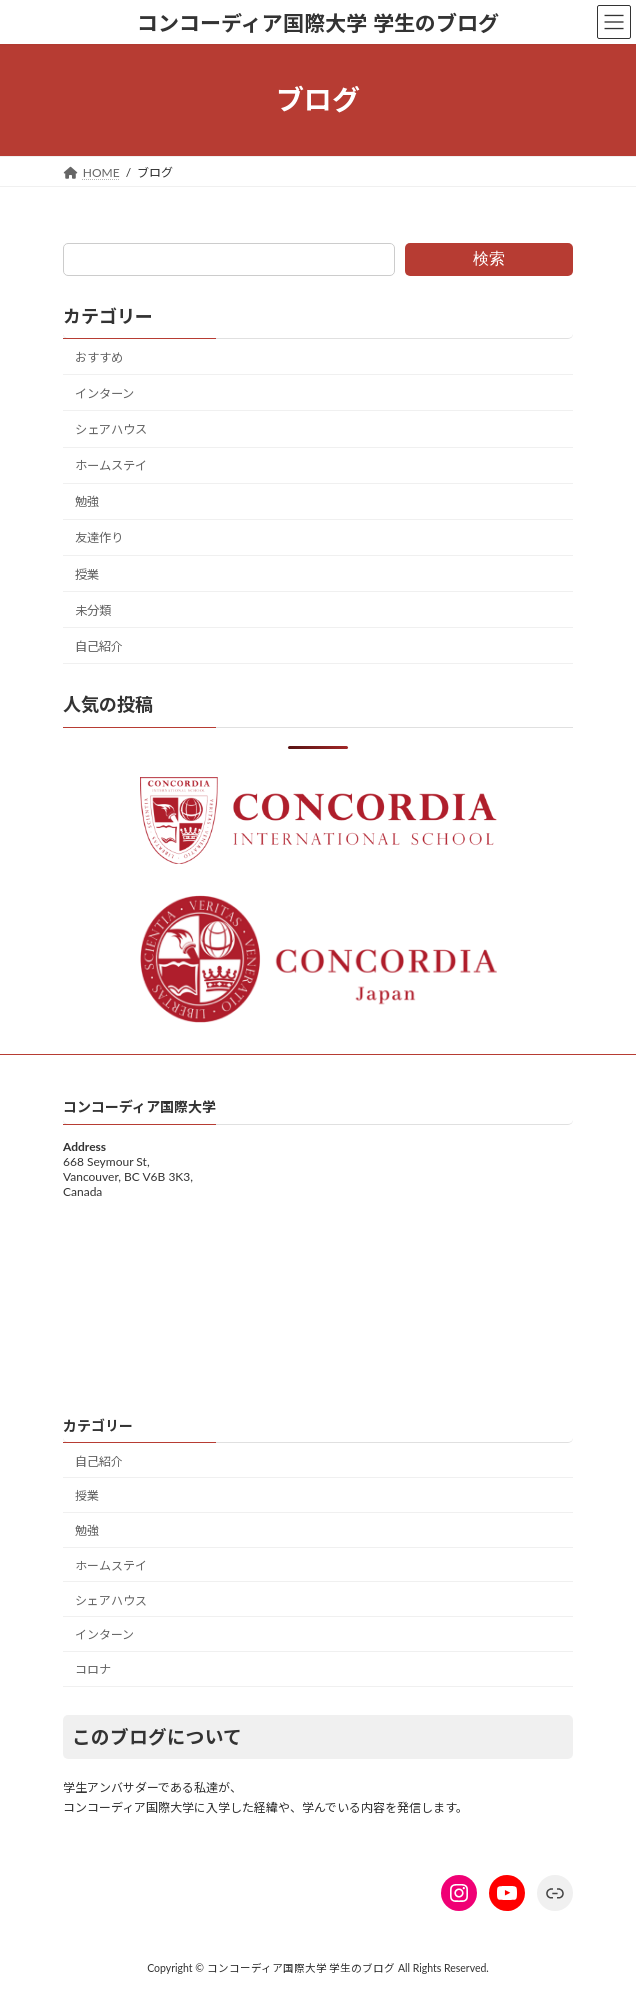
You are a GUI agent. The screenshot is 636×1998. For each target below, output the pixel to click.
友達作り (99, 537)
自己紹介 (99, 646)
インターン (104, 393)
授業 (87, 574)
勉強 (87, 501)
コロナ (93, 1669)
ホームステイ (111, 465)
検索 (489, 258)
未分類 (93, 610)
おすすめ (99, 357)
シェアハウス (111, 429)
